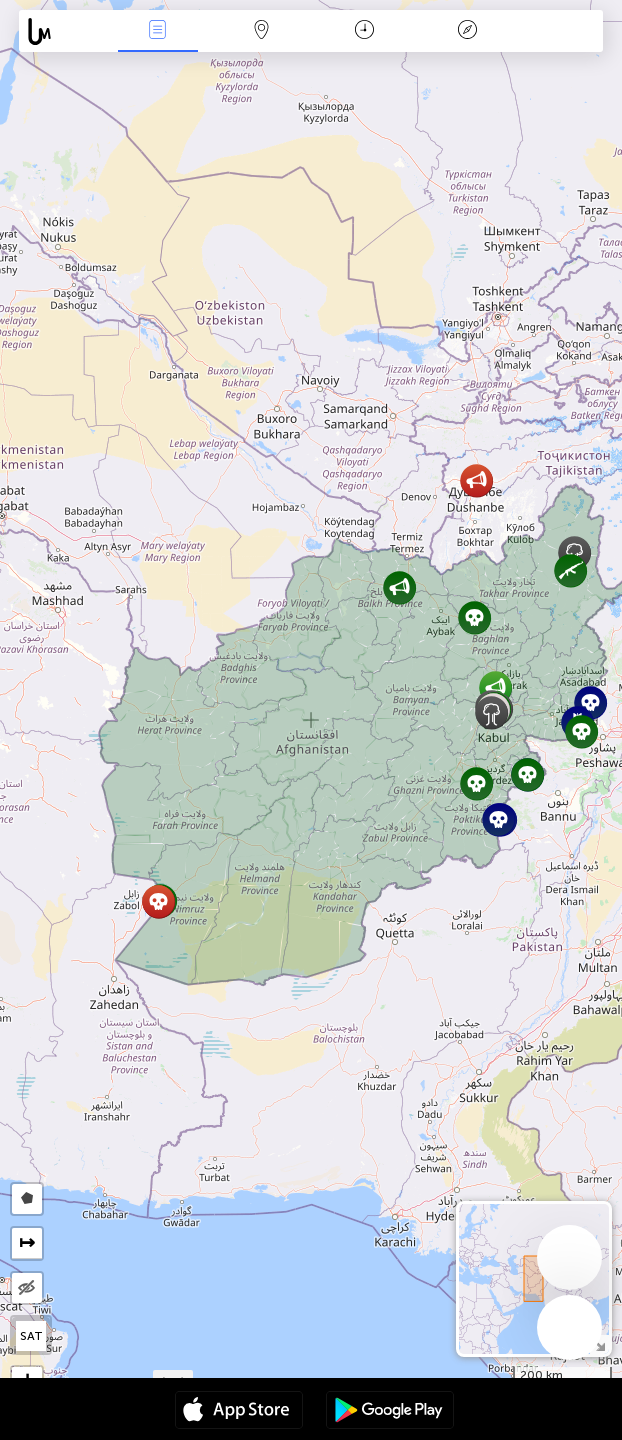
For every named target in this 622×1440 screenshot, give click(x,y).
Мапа (261, 31)
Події (158, 31)
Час (364, 31)
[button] (399, 587)
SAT (31, 1336)
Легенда (468, 31)
